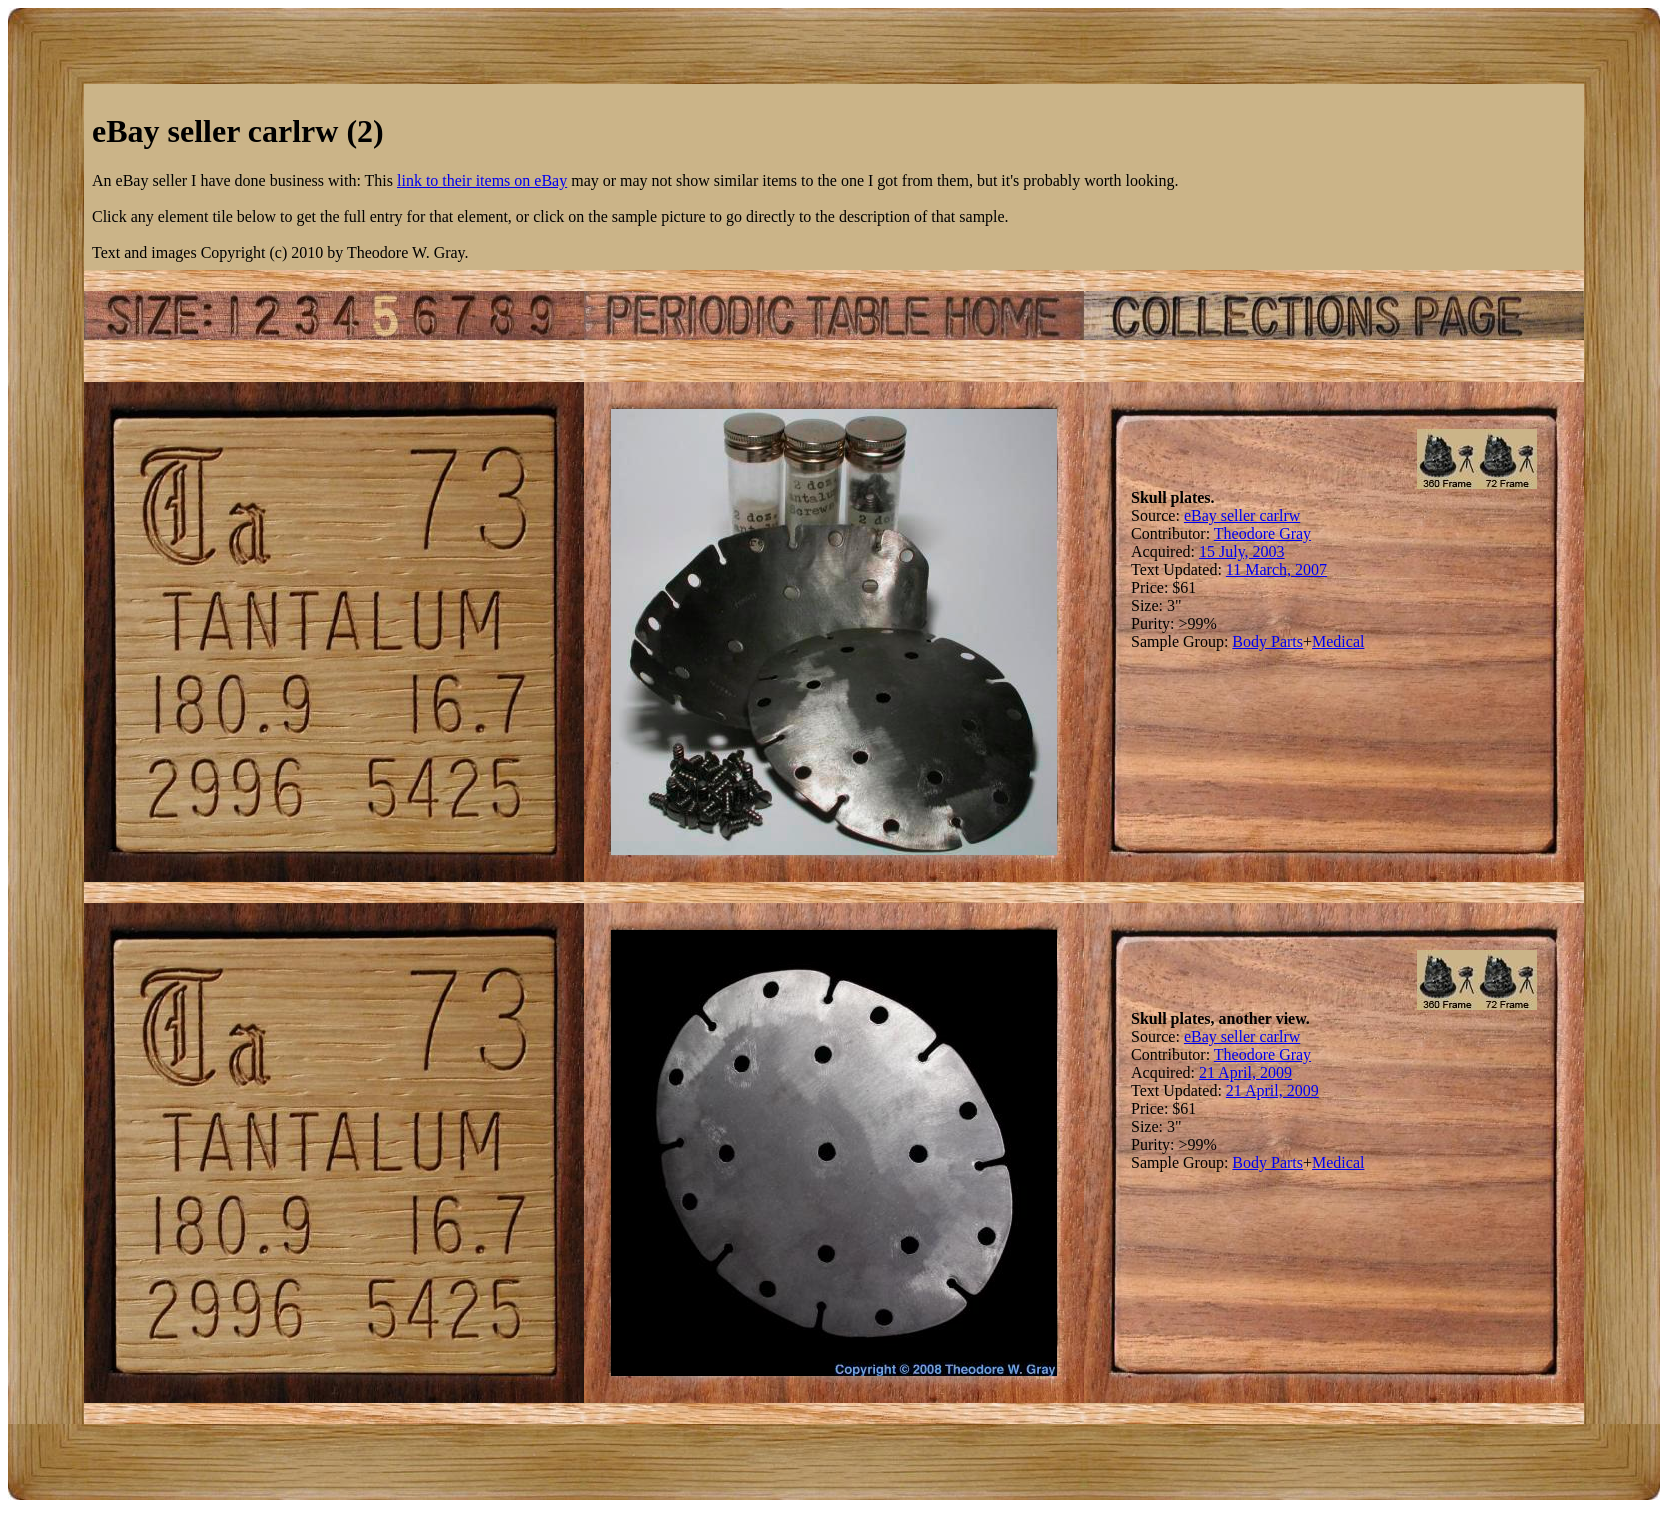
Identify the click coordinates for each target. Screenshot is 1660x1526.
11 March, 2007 (1276, 569)
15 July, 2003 (1242, 551)
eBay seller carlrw (1242, 515)
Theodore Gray (1262, 533)
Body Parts (1267, 641)
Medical (1338, 641)
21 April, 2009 (1245, 1072)
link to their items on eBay (482, 180)
